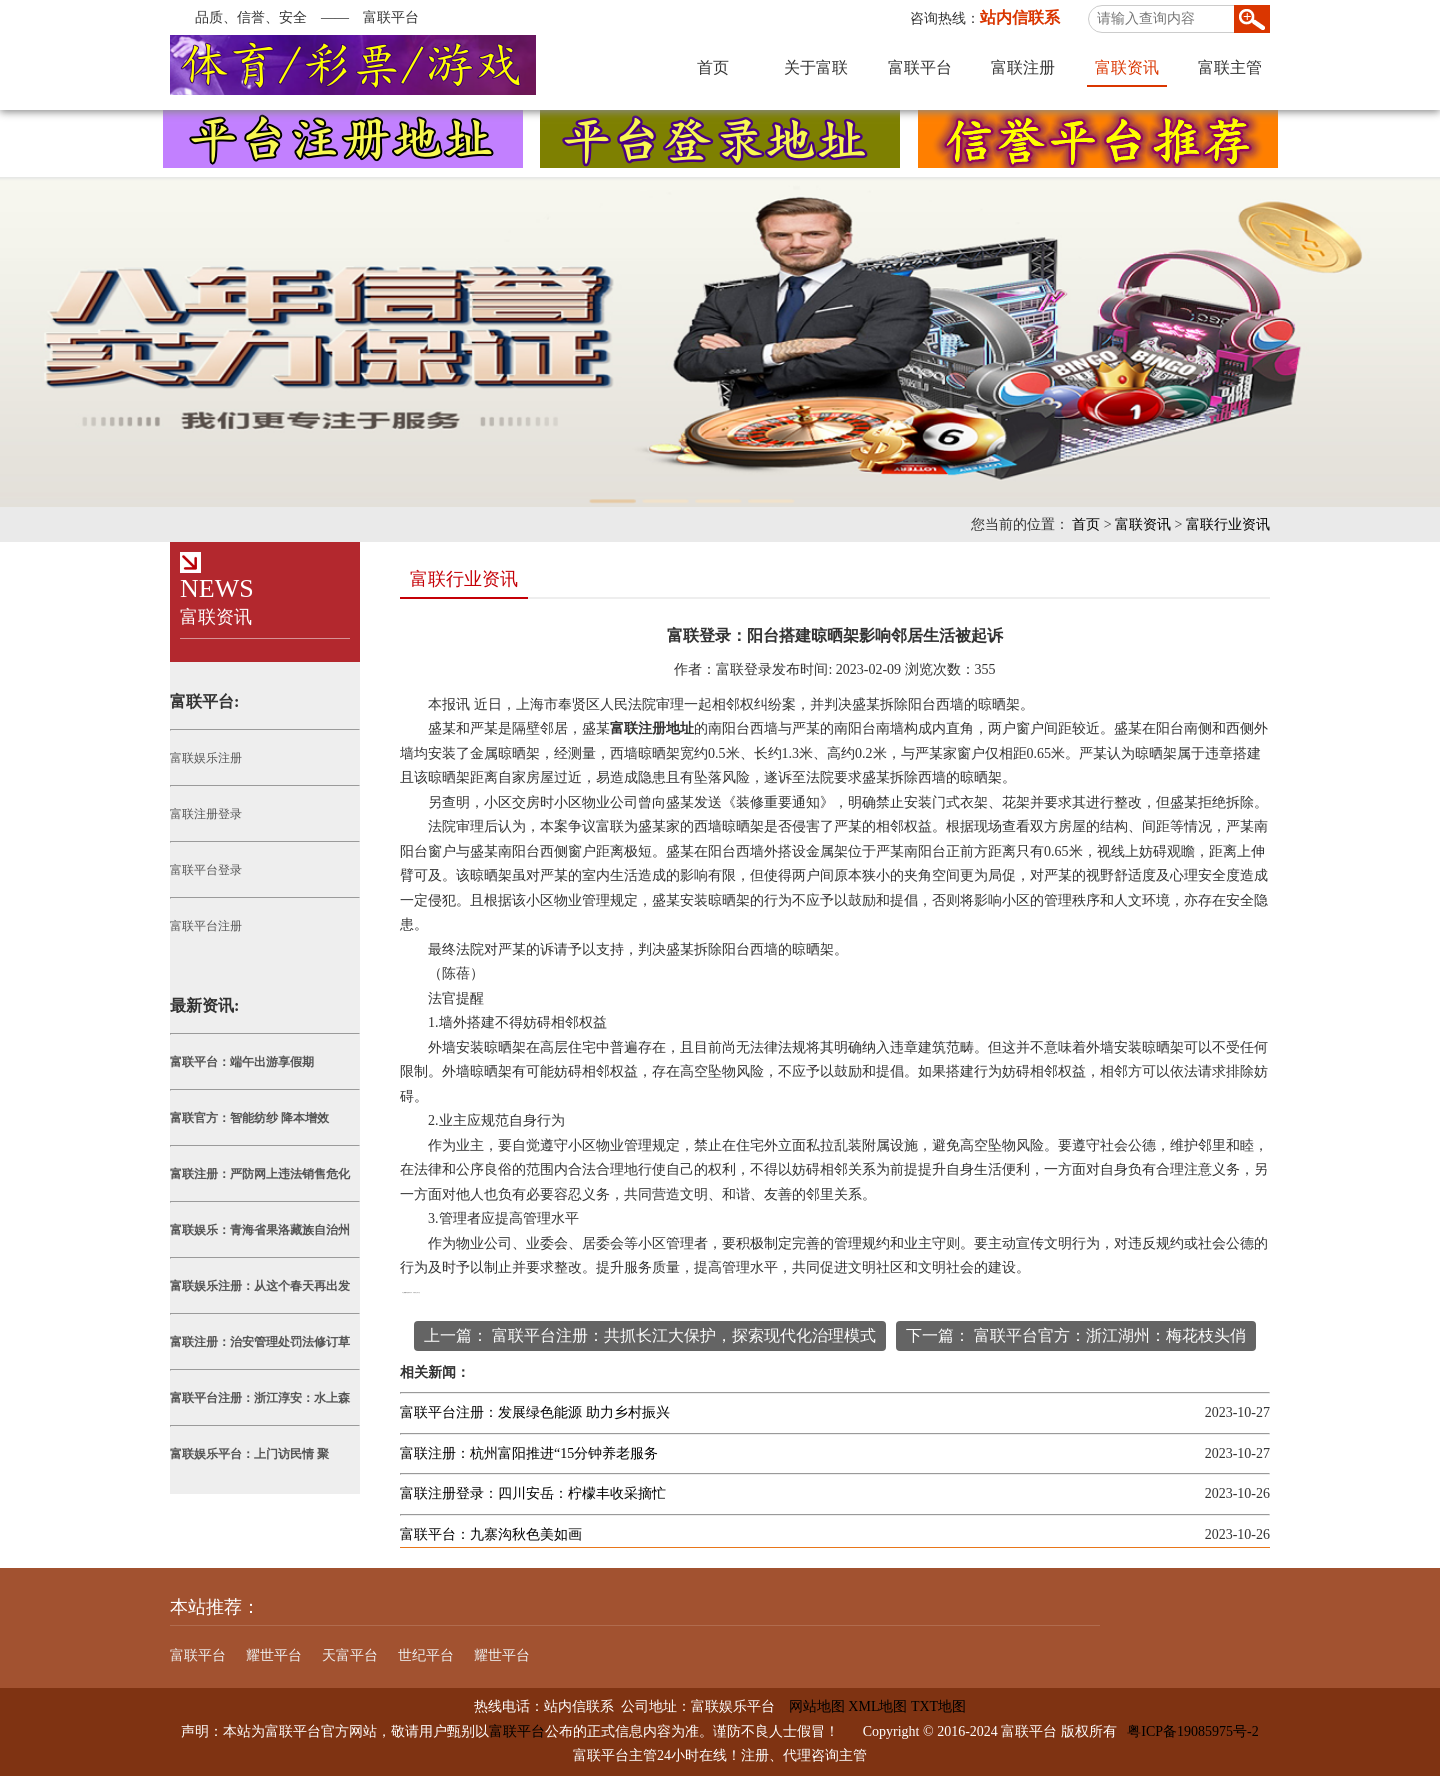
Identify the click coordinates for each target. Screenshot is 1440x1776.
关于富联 (816, 67)
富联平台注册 (206, 926)
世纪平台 (426, 1655)
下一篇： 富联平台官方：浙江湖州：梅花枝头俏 (1076, 1335)
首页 (713, 67)
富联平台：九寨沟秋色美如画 (491, 1534)
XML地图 (877, 1706)
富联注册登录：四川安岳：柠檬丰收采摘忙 (533, 1493)
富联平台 (920, 67)
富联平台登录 (206, 870)
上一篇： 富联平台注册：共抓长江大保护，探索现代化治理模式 (650, 1335)
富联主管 (1230, 67)
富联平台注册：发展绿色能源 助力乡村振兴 (535, 1412)
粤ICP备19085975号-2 (1192, 1731)
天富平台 (350, 1655)
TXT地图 (938, 1706)
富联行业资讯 (1228, 524)
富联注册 (1023, 67)
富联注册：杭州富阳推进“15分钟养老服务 (529, 1453)
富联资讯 (1127, 67)
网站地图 (810, 1706)
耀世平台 (274, 1655)
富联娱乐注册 (206, 758)
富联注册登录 (206, 814)
